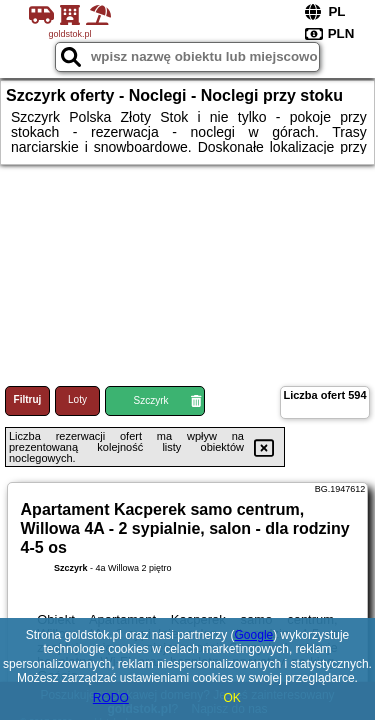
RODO (111, 698)
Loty (77, 399)
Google (254, 635)
